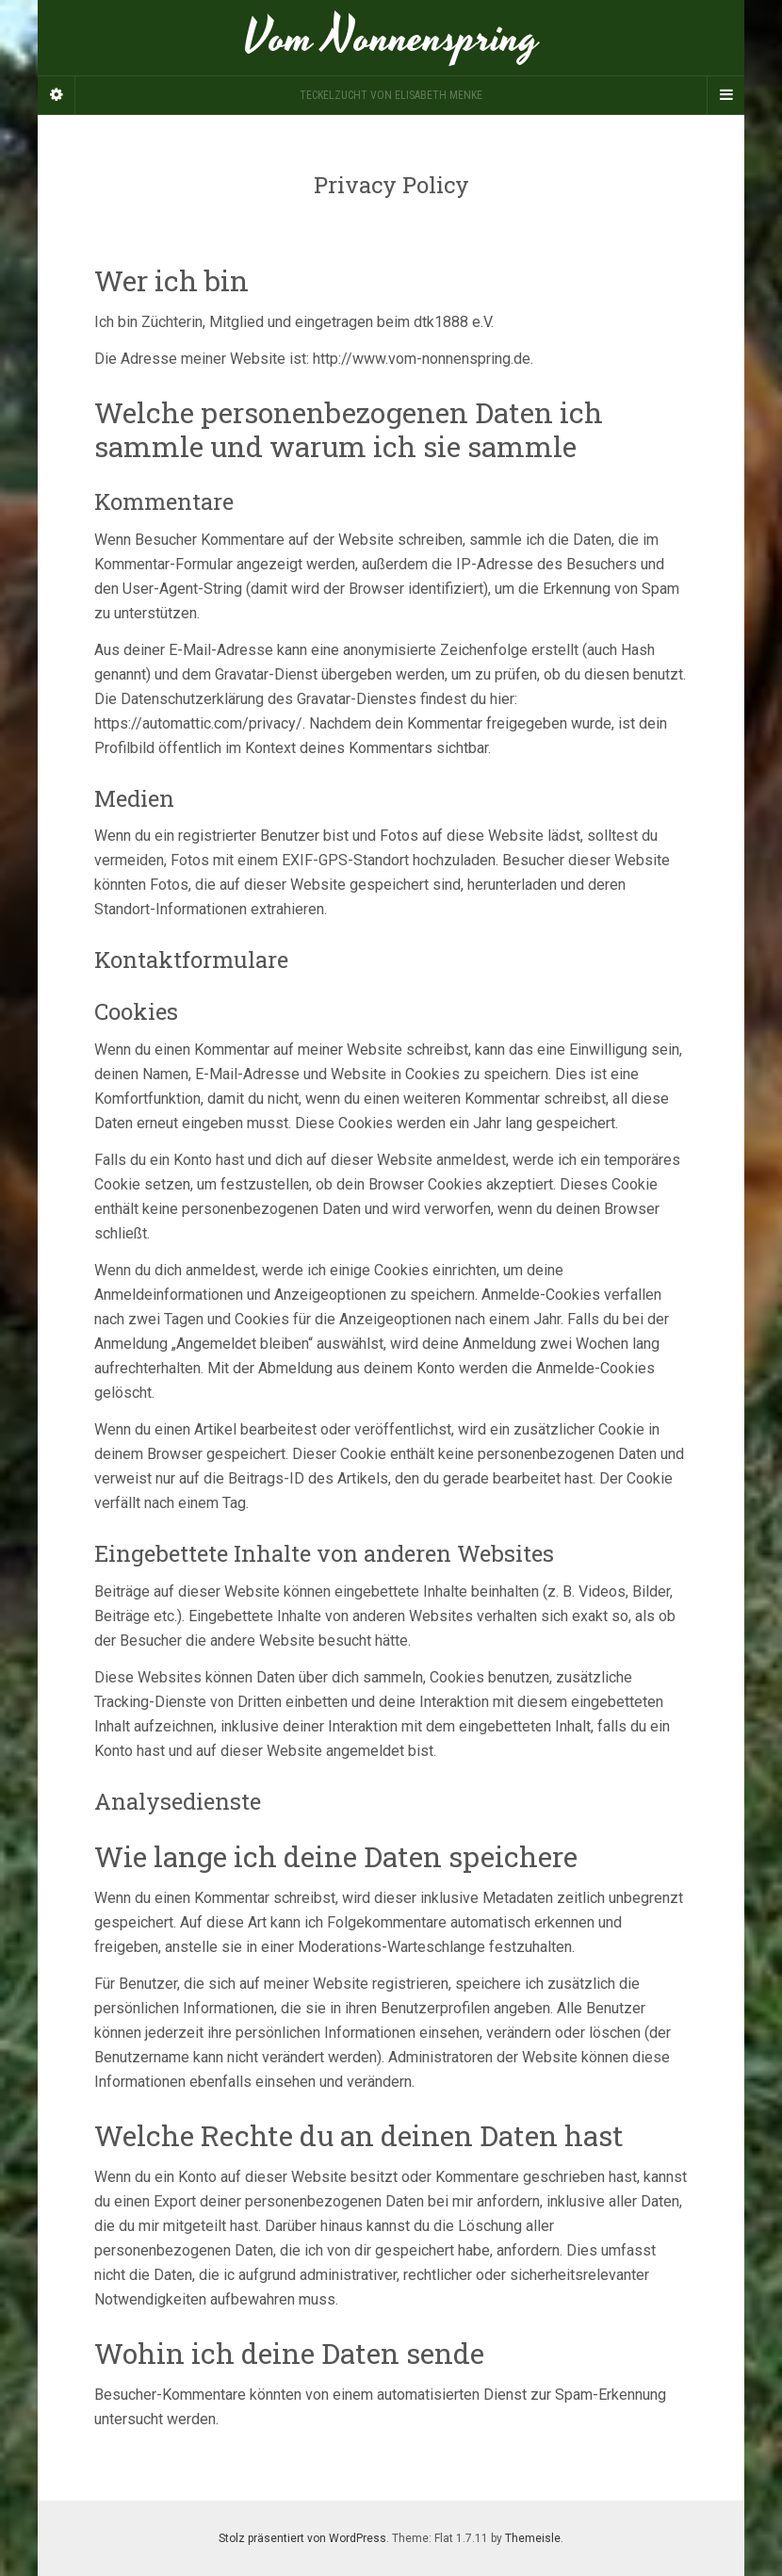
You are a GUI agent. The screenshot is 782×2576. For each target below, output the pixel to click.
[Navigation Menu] (725, 95)
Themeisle (533, 2538)
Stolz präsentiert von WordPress (302, 2538)
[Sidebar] (56, 95)
